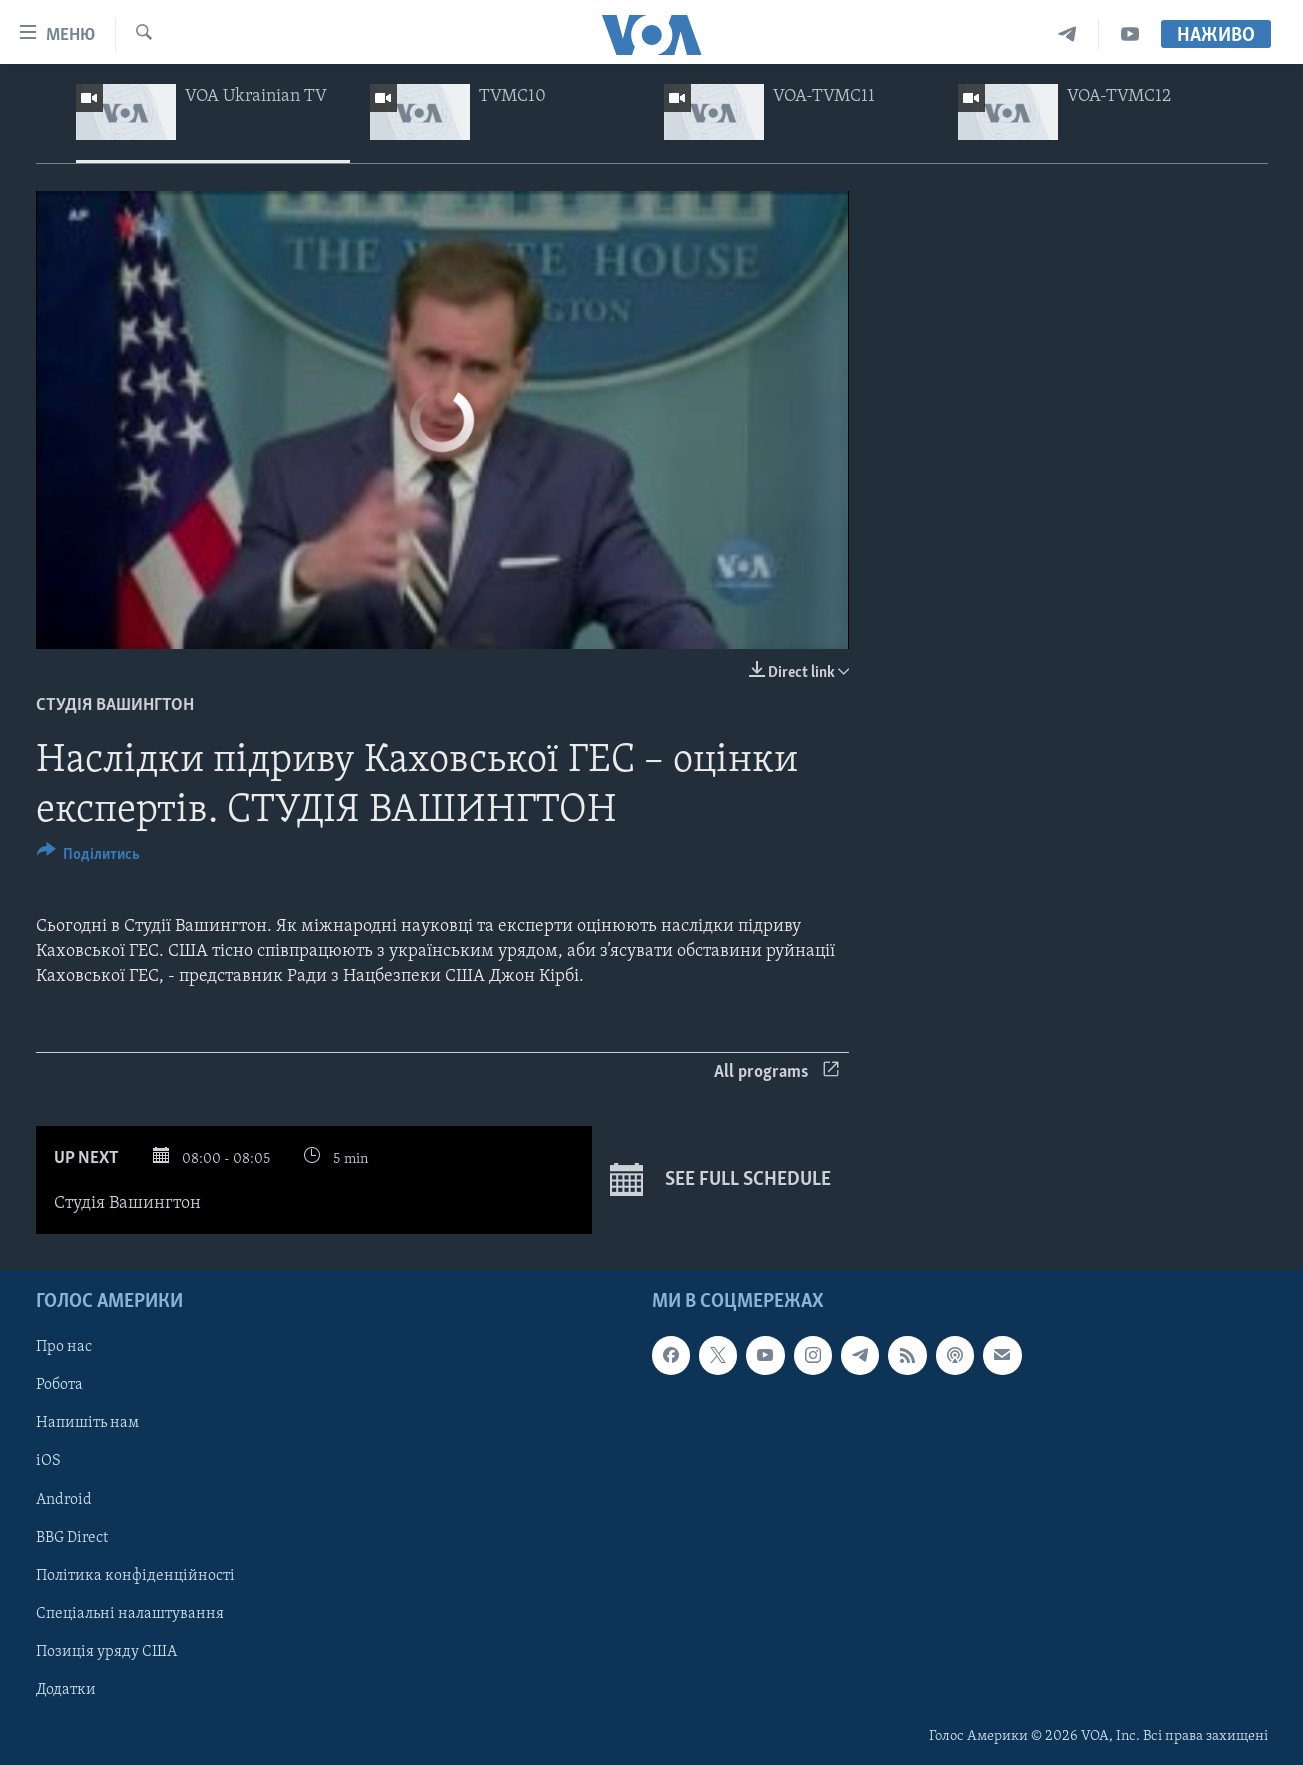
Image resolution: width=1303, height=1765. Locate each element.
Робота (59, 1385)
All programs (776, 1072)
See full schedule (720, 1180)
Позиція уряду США (106, 1652)
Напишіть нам (87, 1423)
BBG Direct (72, 1538)
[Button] (89, 857)
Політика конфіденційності (135, 1576)
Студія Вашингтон (115, 705)
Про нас (64, 1347)
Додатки (66, 1690)
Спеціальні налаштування (130, 1614)
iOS (48, 1461)
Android (64, 1499)
